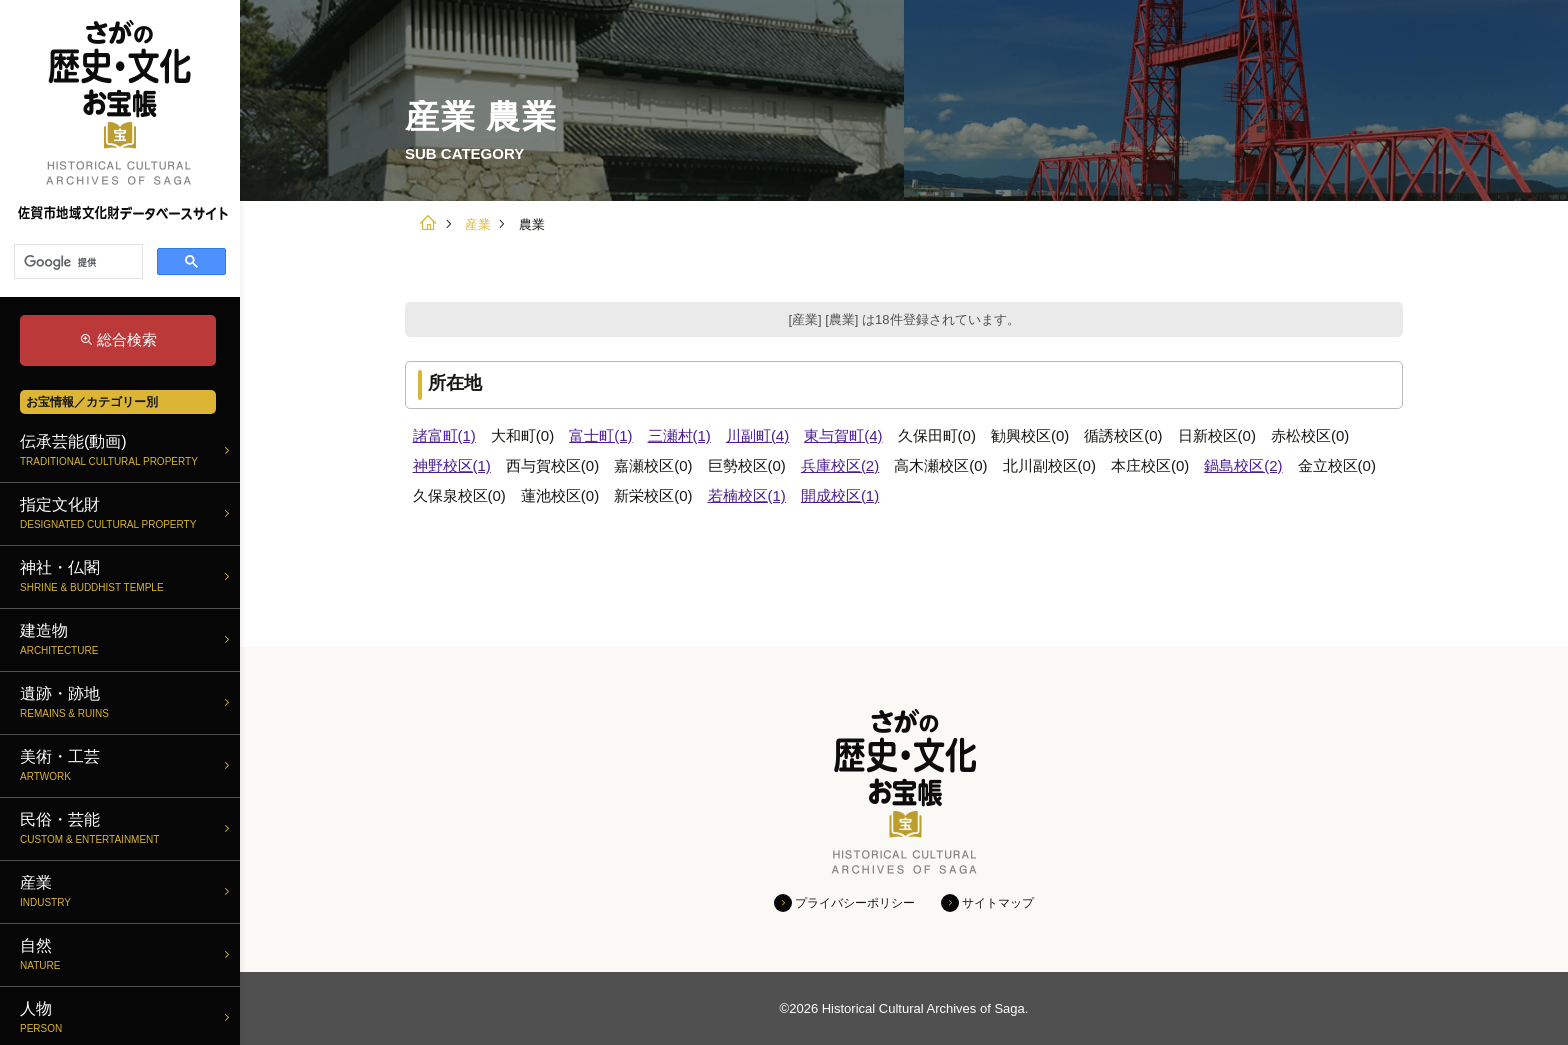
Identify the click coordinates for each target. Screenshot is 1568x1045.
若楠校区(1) (747, 495)
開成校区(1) (840, 495)
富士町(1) (600, 435)
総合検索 (127, 339)
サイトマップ (998, 903)
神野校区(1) (452, 465)
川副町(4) (757, 435)
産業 (478, 224)
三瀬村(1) (679, 435)
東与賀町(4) (843, 435)
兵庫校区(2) (840, 465)
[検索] (76, 262)
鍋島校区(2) (1243, 465)
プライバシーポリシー (855, 903)
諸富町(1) (444, 435)
